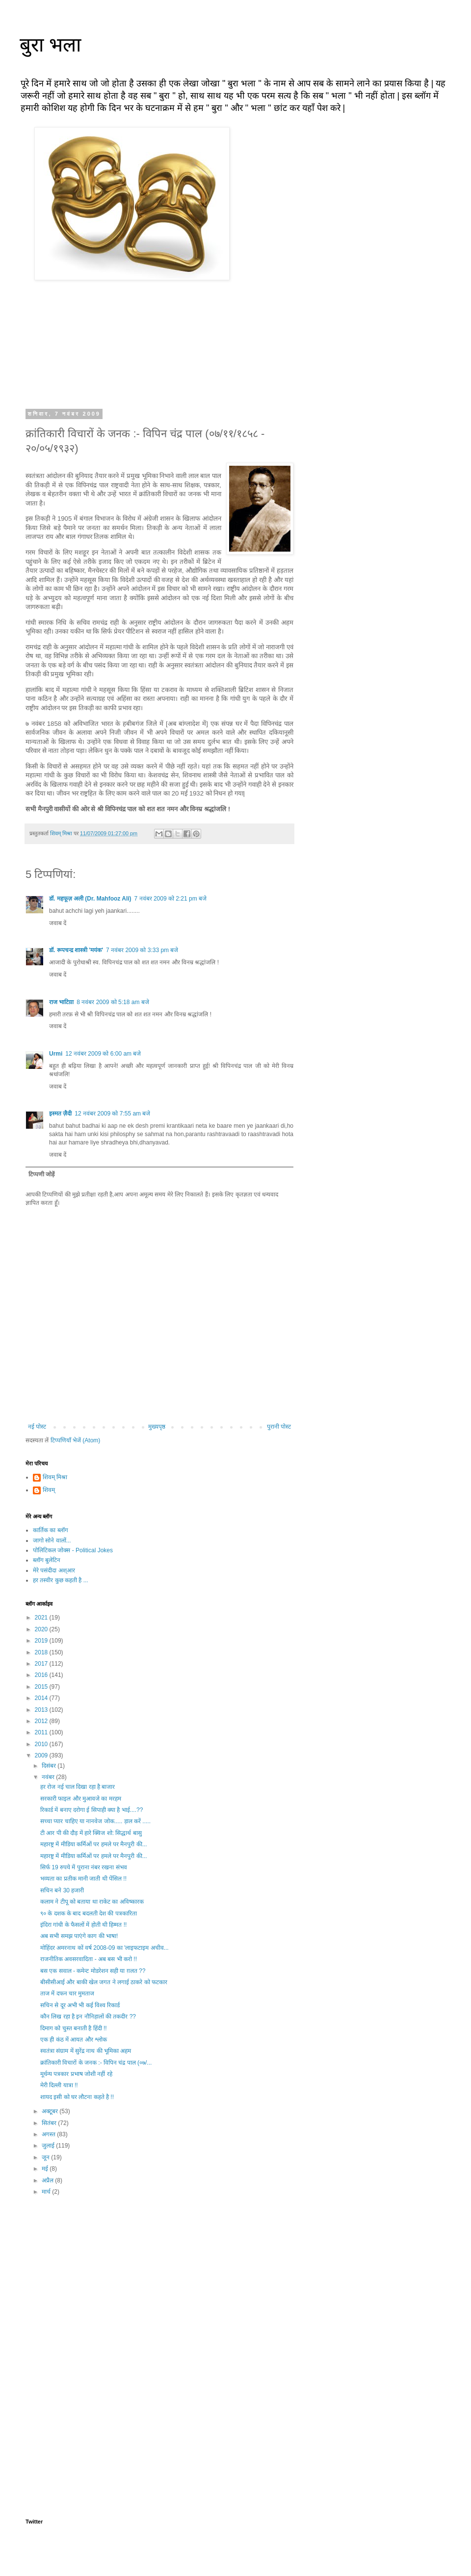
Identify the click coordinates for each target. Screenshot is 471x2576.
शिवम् (49, 1490)
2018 (42, 1652)
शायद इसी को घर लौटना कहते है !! (77, 2097)
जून (46, 2157)
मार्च (47, 2191)
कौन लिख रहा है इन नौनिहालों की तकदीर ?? (88, 2016)
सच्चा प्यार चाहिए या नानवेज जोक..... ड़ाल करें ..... (95, 1821)
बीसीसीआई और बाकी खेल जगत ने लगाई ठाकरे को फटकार (103, 1982)
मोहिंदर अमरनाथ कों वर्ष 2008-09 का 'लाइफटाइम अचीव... (104, 1947)
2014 (42, 1698)
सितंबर (50, 2123)
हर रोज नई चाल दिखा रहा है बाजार (77, 1786)
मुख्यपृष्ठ (156, 1426)
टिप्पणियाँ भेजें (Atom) (76, 1440)
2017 (42, 1663)
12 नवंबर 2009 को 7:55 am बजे (112, 1113)
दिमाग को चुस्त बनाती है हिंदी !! (73, 2028)
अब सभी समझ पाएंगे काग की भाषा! (79, 1936)
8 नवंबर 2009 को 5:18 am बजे (113, 1002)
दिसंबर (49, 1765)
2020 (42, 1629)
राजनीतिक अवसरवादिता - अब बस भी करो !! (88, 1959)
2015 (42, 1686)
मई (46, 2168)
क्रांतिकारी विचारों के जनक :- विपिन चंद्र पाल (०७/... (96, 2062)
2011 (42, 1732)
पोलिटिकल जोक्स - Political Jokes (73, 1550)
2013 (42, 1709)
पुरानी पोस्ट (279, 1426)
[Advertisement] (159, 2283)
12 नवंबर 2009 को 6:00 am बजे (103, 1053)
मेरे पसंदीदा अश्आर (54, 1570)
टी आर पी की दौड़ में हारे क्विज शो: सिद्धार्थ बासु (91, 1833)
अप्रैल (48, 2180)
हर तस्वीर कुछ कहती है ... (60, 1580)
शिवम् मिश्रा (55, 1477)
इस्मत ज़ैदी (60, 1113)
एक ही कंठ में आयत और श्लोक (73, 2039)
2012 (42, 1721)
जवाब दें (57, 923)
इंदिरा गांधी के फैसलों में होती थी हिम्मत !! (83, 1924)
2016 (42, 1675)
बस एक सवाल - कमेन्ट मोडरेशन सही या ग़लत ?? (92, 1970)
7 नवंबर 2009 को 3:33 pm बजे (142, 950)
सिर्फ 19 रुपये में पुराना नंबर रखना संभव (83, 1867)
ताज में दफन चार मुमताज (67, 1993)
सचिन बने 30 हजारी (62, 1890)
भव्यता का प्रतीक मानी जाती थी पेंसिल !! (83, 1878)
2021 (42, 1617)
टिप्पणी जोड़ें (41, 1174)
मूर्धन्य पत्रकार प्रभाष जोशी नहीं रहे (76, 2074)
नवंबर (49, 1777)
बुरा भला (50, 44)
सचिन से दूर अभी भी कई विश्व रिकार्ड (80, 2005)
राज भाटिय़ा (61, 1002)
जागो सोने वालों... (52, 1540)
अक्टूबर (50, 2111)
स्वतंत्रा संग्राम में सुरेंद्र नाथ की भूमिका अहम (85, 2050)
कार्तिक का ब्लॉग (50, 1530)
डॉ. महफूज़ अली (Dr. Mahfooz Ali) (90, 898)
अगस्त (49, 2134)
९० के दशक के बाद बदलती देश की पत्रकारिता (88, 1913)
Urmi (55, 1053)
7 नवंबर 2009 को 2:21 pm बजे (170, 898)
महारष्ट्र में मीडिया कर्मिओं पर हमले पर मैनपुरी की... (93, 1844)
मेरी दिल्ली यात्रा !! (59, 2085)
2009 (42, 1755)
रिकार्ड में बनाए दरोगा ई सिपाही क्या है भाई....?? (91, 1809)
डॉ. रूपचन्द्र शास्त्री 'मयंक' (76, 950)
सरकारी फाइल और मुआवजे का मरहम (80, 1798)
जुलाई (49, 2145)
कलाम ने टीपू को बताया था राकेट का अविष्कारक (92, 1901)
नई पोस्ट (37, 1426)
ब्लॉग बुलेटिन (46, 1560)
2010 (42, 1744)
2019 (42, 1640)
